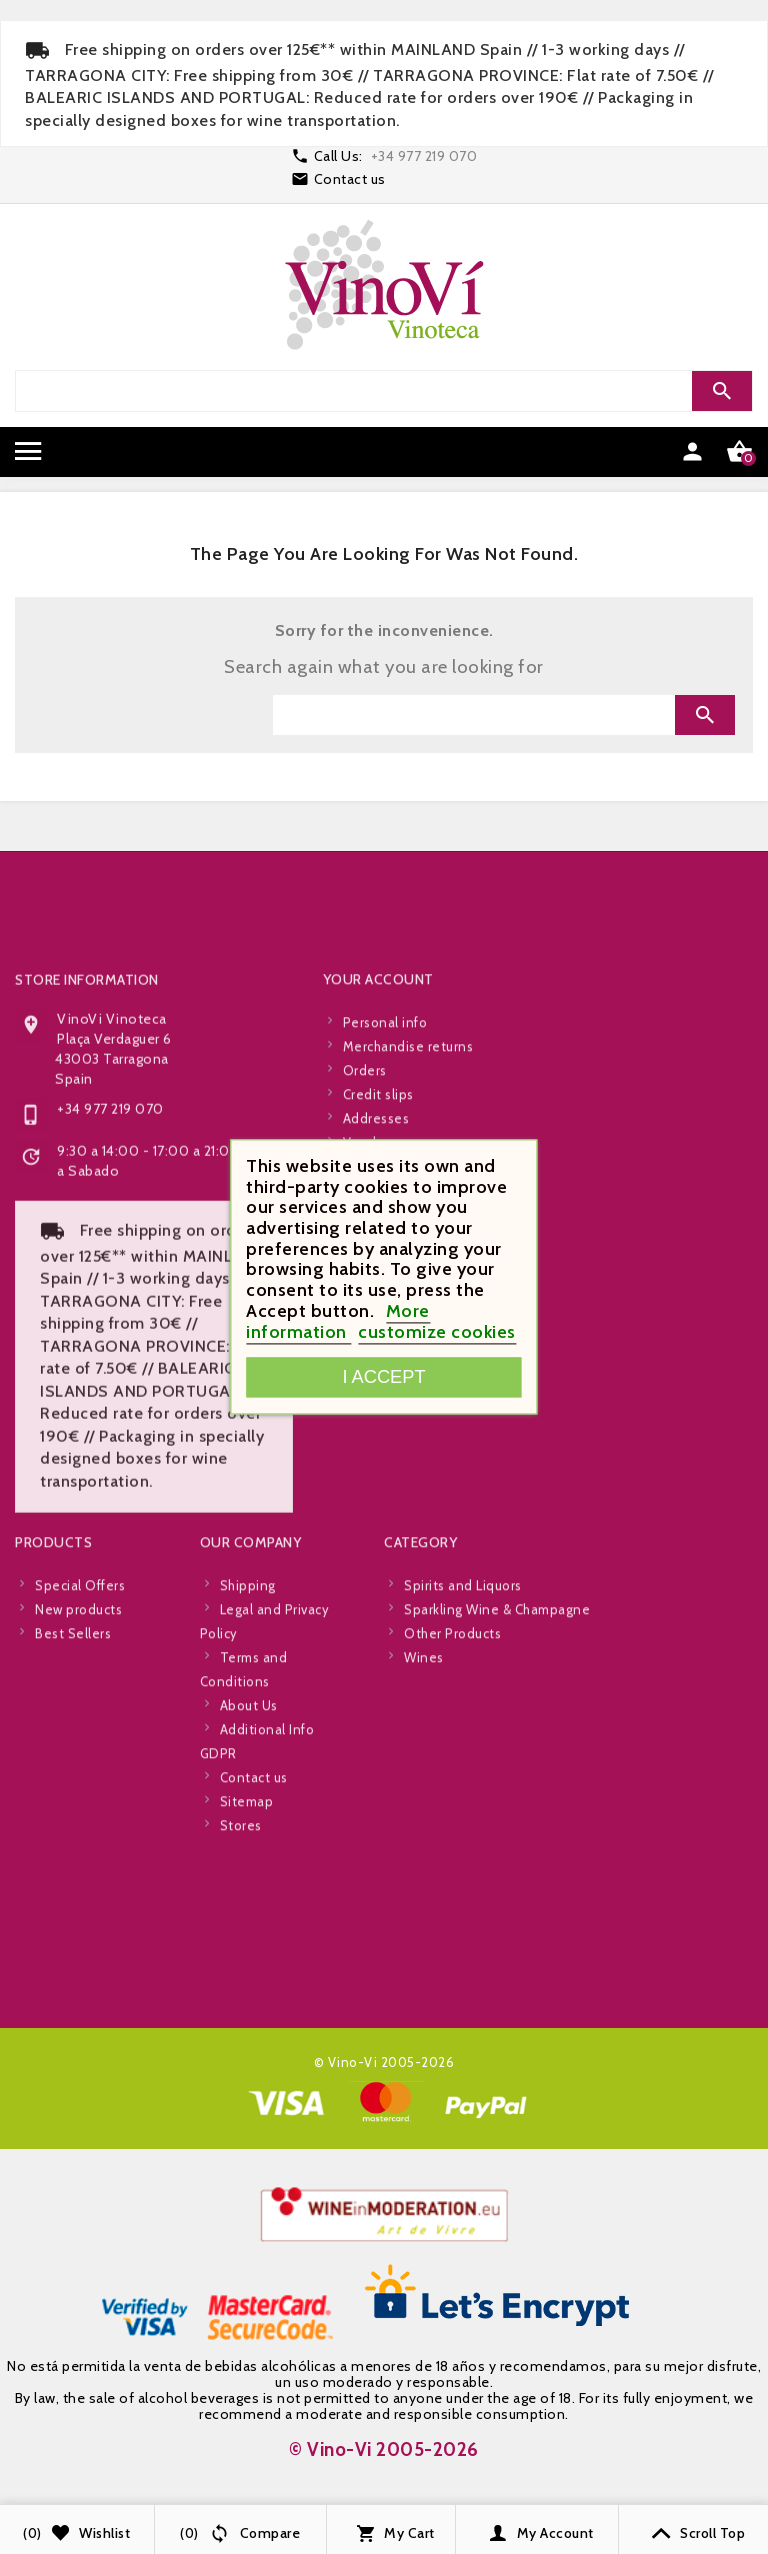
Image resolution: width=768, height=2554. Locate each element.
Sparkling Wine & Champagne (497, 1964)
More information (338, 1321)
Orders (365, 1425)
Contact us (350, 179)
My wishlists (380, 1521)
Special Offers (80, 1940)
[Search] (474, 391)
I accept (383, 1377)
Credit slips (378, 1449)
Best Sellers (73, 1988)
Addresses (376, 1473)
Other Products (452, 1988)
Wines (424, 2012)
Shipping (248, 1940)
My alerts (372, 1545)
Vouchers (371, 1497)
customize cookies (437, 1332)
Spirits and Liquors (463, 1940)
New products (78, 1964)
